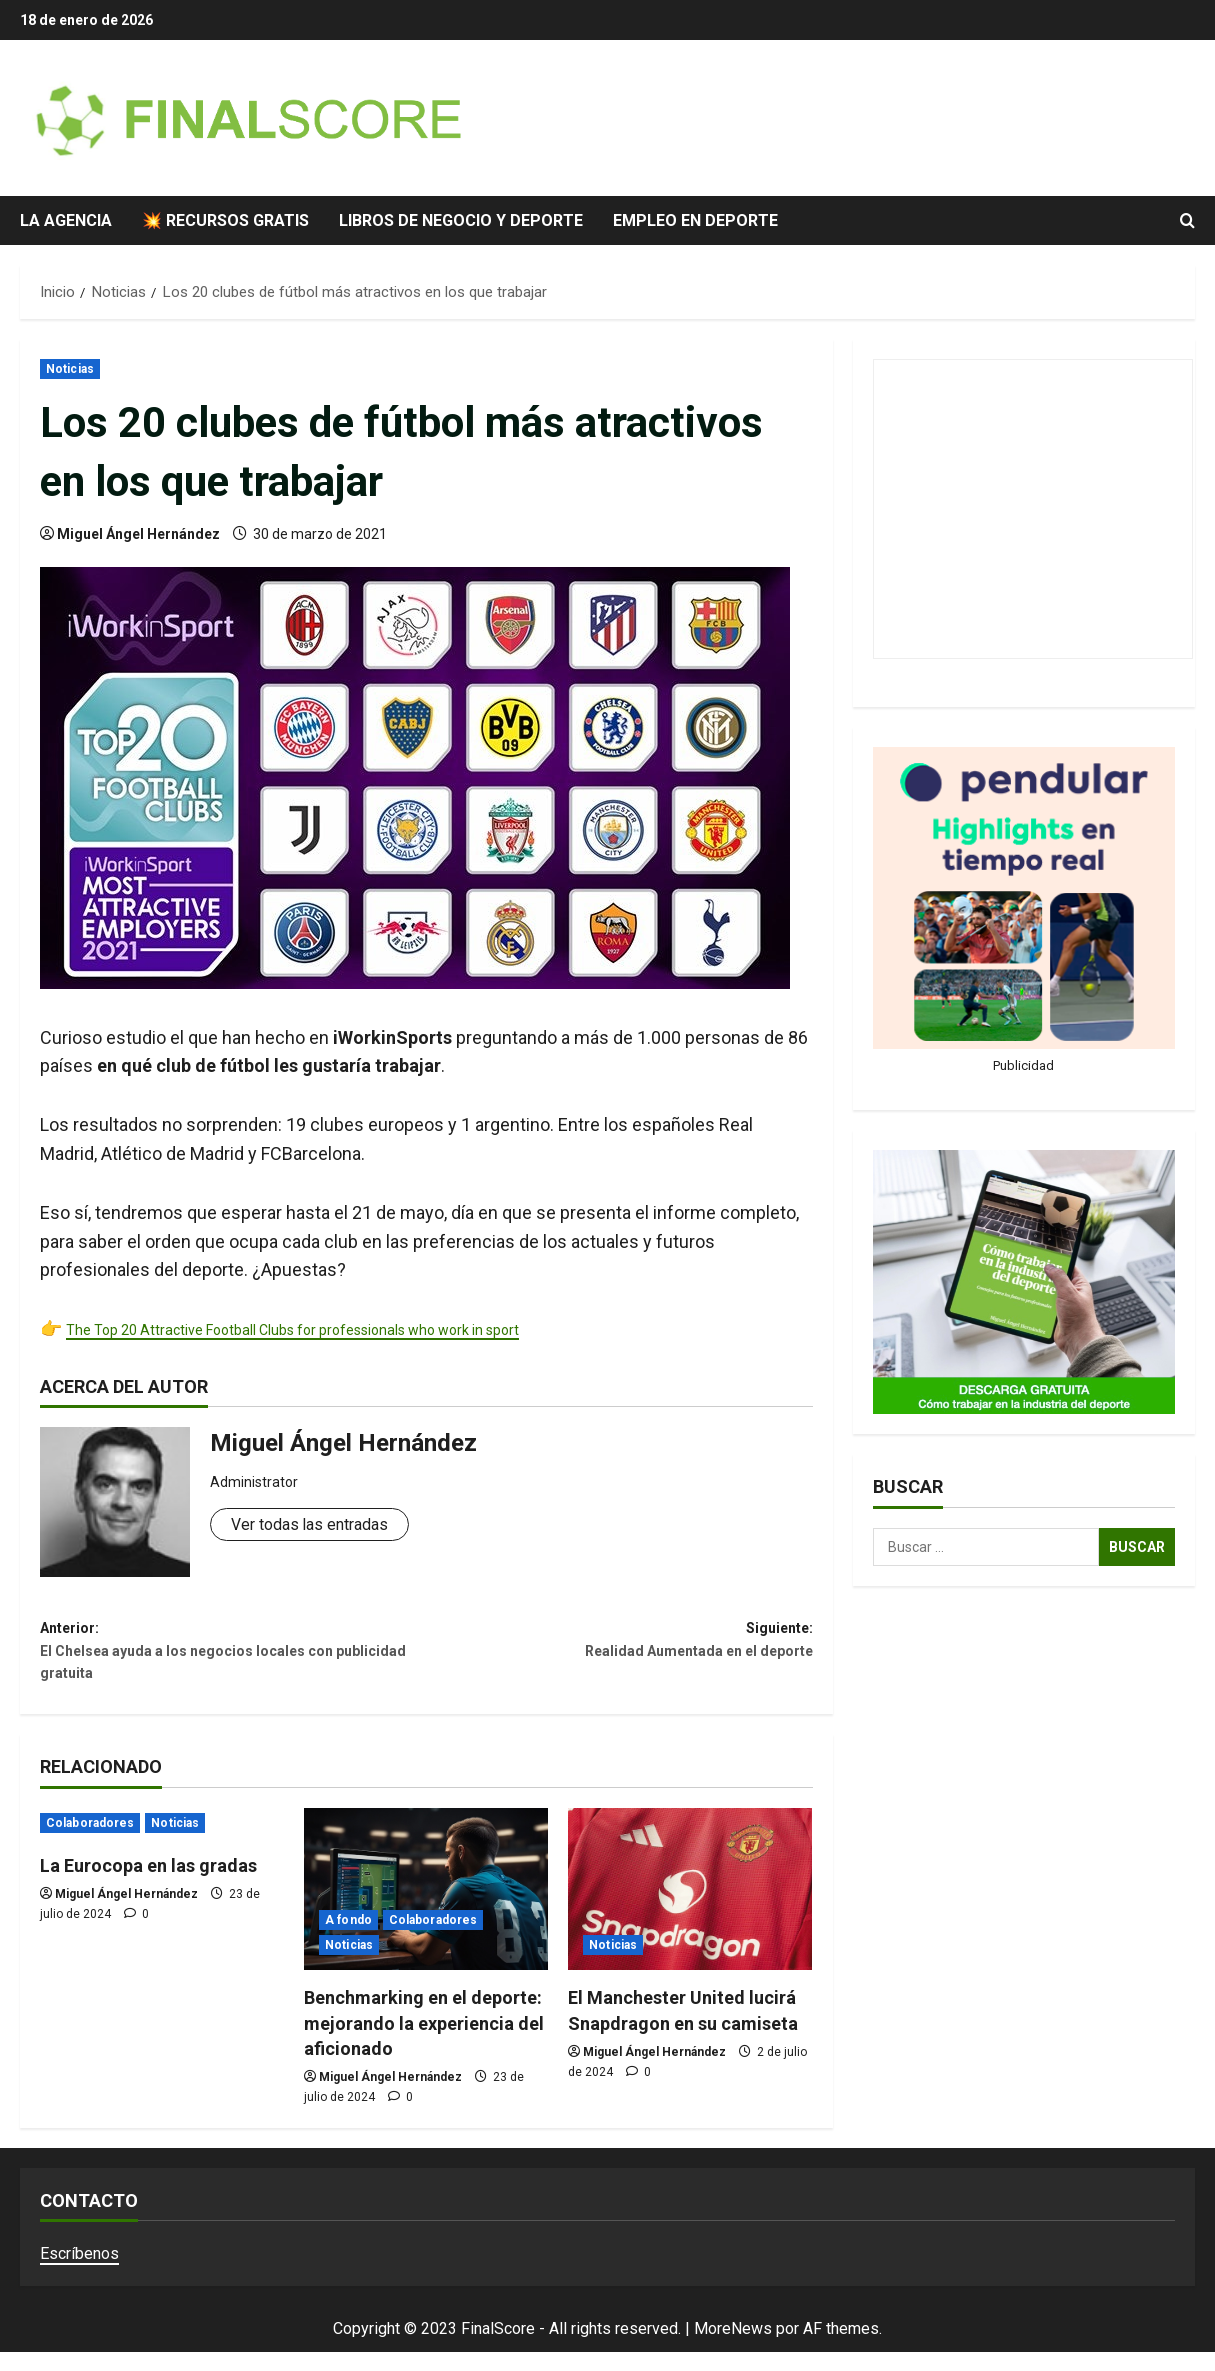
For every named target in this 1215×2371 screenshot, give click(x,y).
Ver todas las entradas (319, 1525)
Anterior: (233, 1661)
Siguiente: (619, 1647)
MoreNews (733, 2348)
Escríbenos (79, 2272)
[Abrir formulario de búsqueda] (1187, 221)
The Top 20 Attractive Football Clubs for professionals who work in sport (352, 1328)
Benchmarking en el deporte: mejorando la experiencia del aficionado (424, 2042)
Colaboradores (90, 1842)
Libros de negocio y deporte (461, 220)
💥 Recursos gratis (225, 220)
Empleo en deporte (695, 220)
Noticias (70, 369)
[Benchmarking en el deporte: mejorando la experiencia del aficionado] (426, 1908)
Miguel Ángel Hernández (138, 534)
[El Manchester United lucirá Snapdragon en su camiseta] (690, 1908)
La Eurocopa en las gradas (148, 1884)
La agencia (66, 220)
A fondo (348, 1940)
